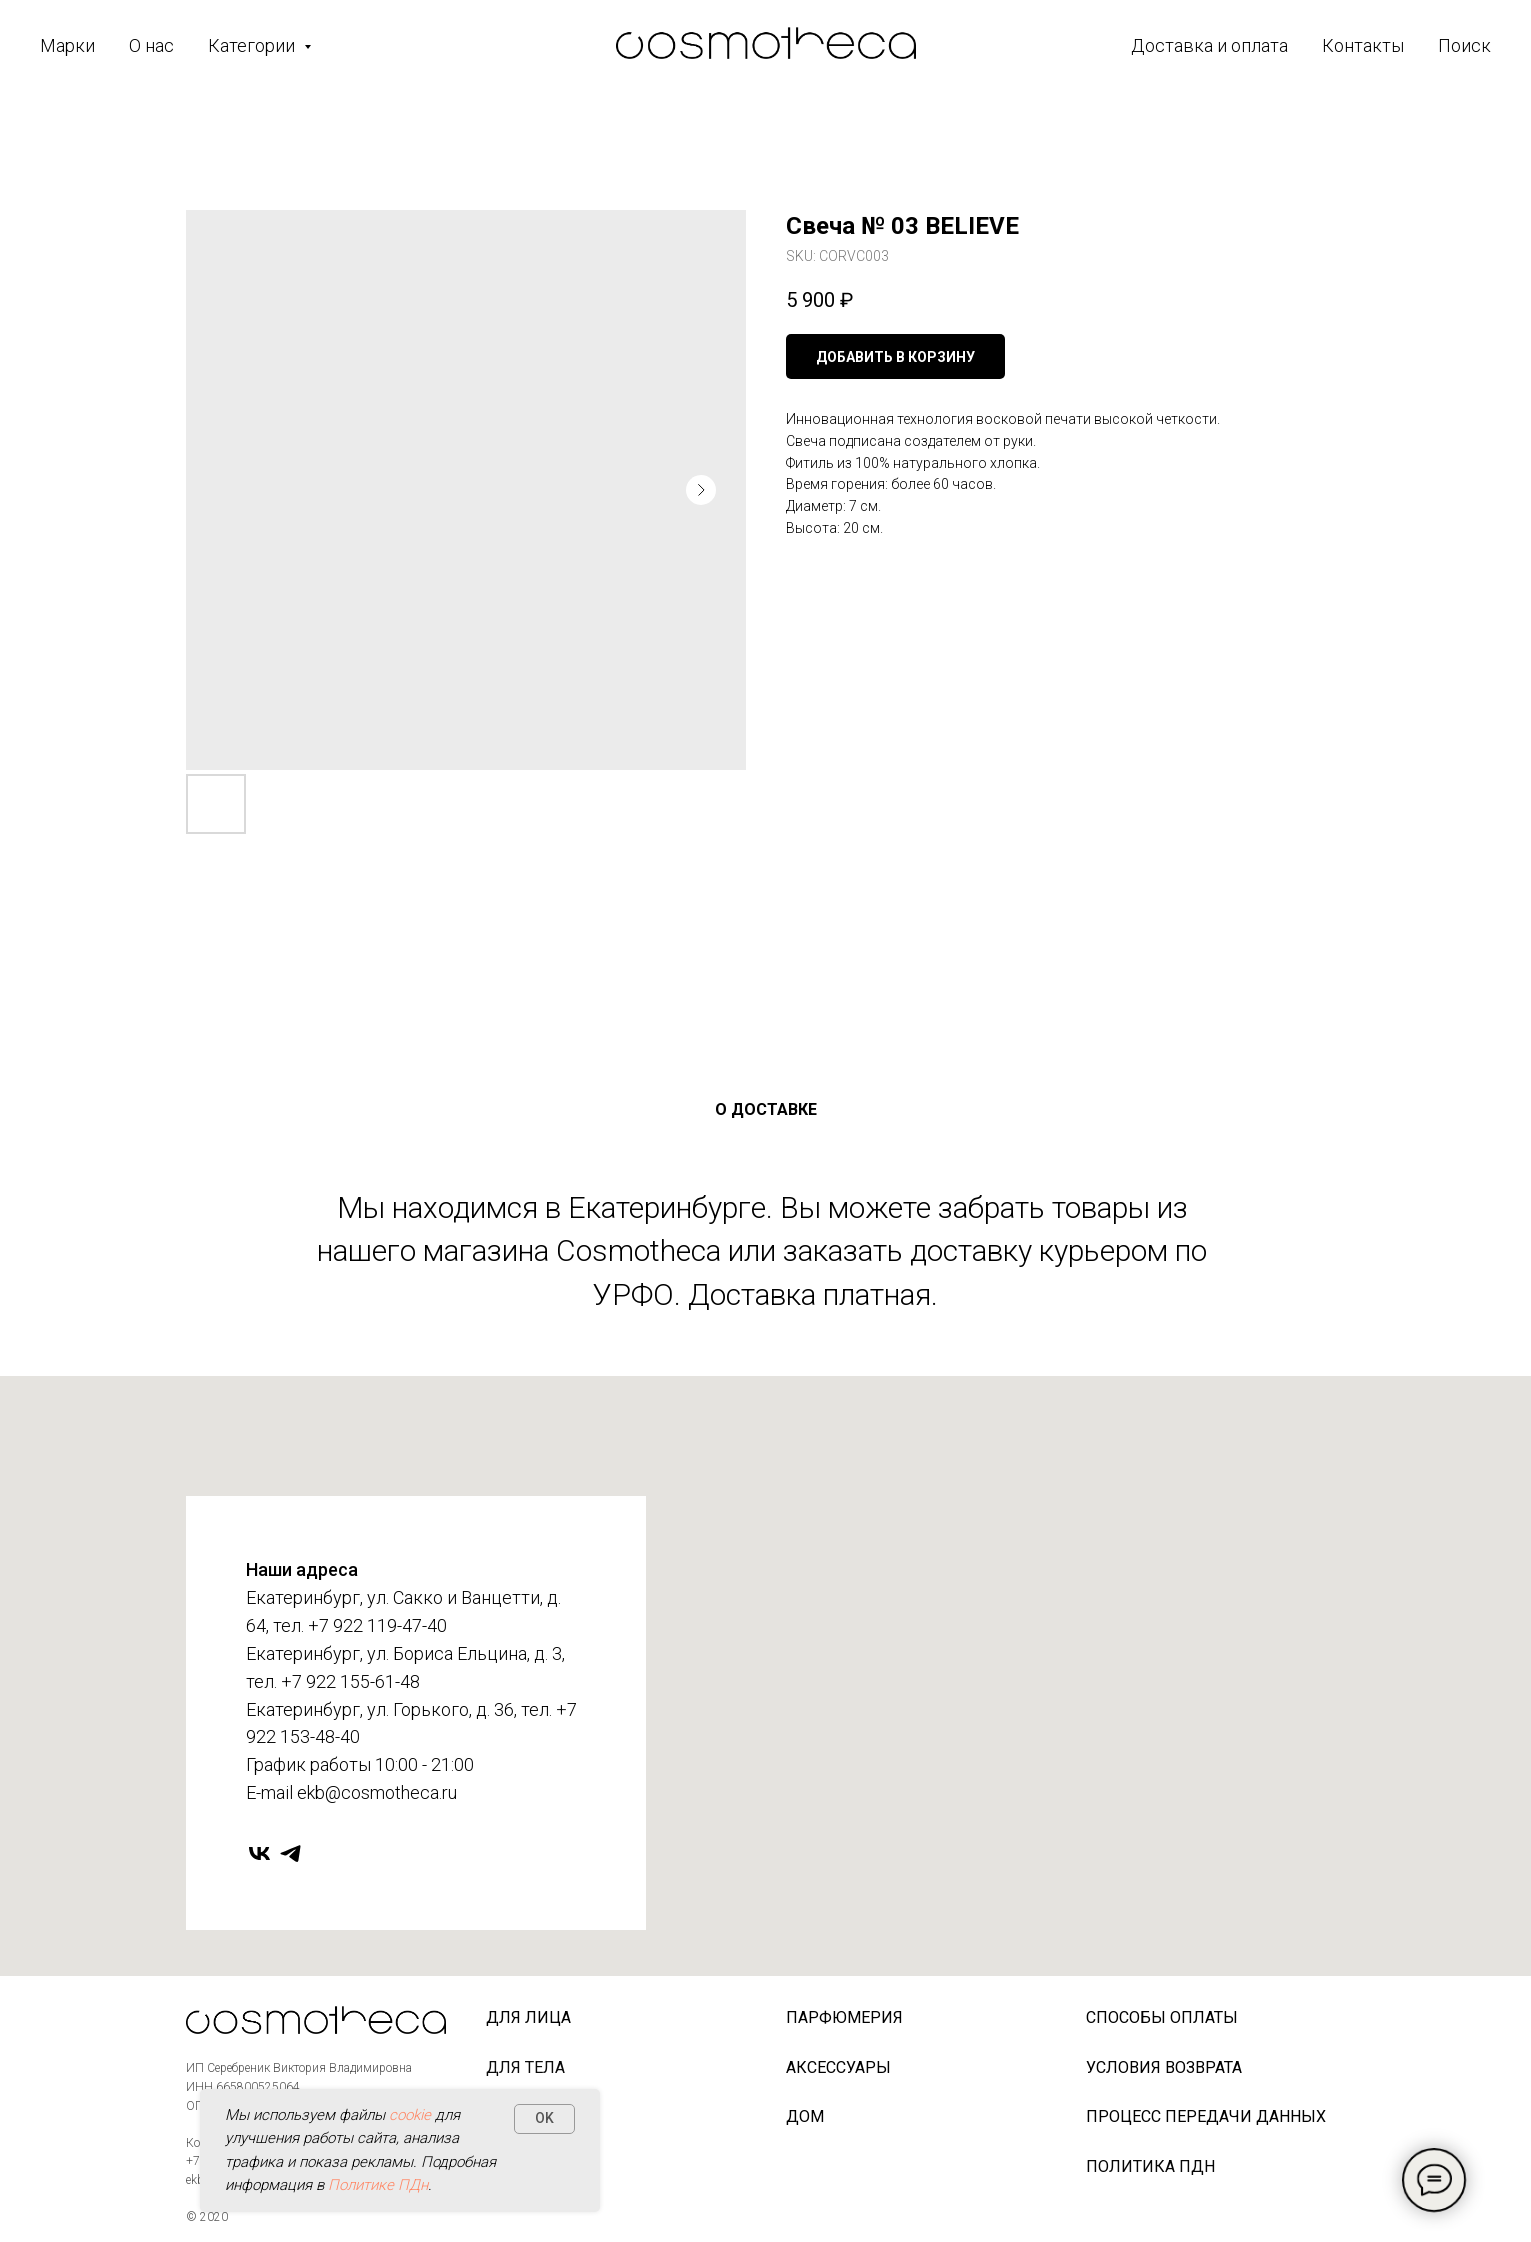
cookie (410, 2115)
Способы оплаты (1162, 2017)
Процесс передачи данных (1206, 2116)
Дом (805, 2116)
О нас (151, 45)
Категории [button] (253, 45)
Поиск (1464, 45)
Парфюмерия (844, 2017)
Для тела (525, 2067)
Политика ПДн (1150, 2166)
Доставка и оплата (1209, 45)
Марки (67, 45)
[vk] (259, 1853)
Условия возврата (1164, 2067)
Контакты (1363, 45)
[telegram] (290, 1853)
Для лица (528, 2017)
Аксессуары (838, 2067)
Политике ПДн (378, 2185)
